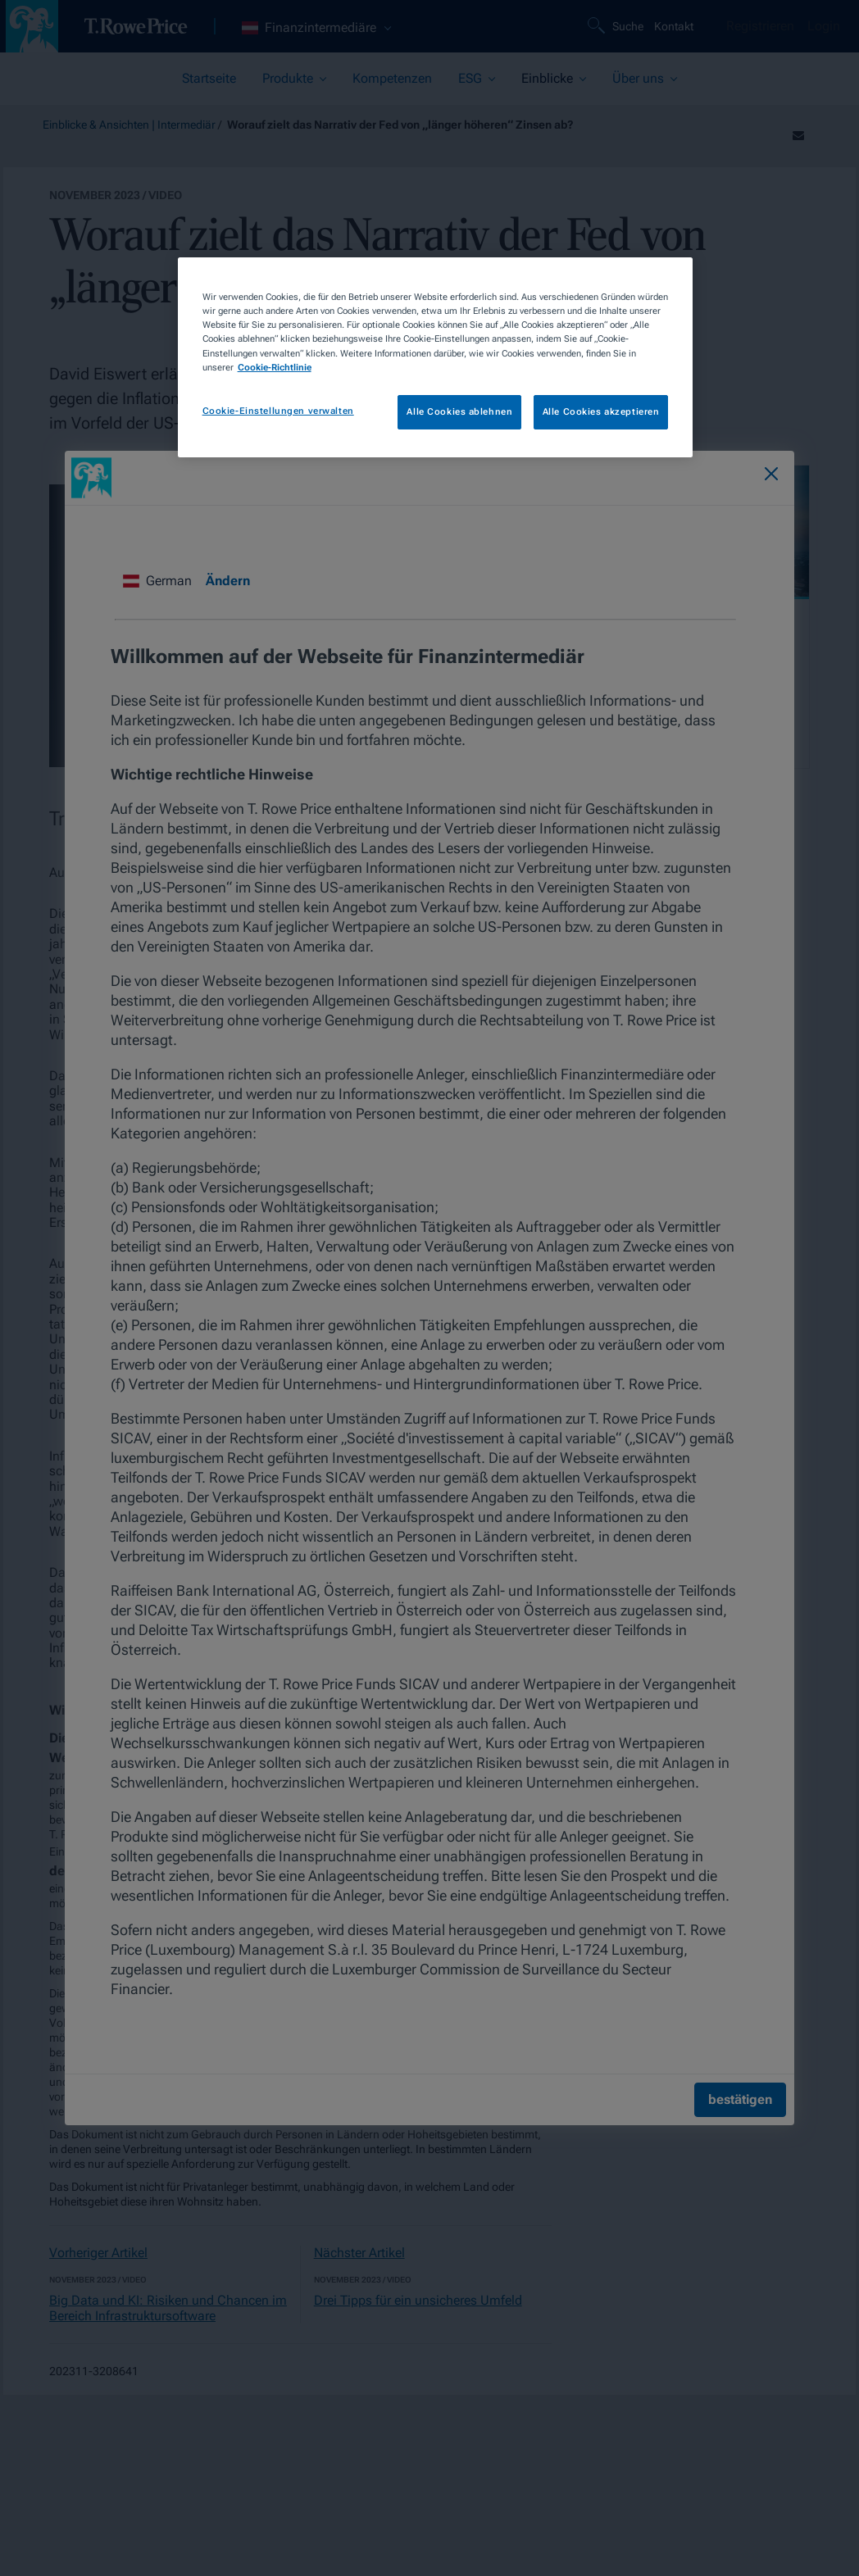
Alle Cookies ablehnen (459, 411)
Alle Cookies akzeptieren (601, 411)
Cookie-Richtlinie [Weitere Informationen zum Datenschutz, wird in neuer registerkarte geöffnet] (274, 367)
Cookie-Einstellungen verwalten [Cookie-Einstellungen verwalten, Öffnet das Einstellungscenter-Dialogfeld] (278, 410)
